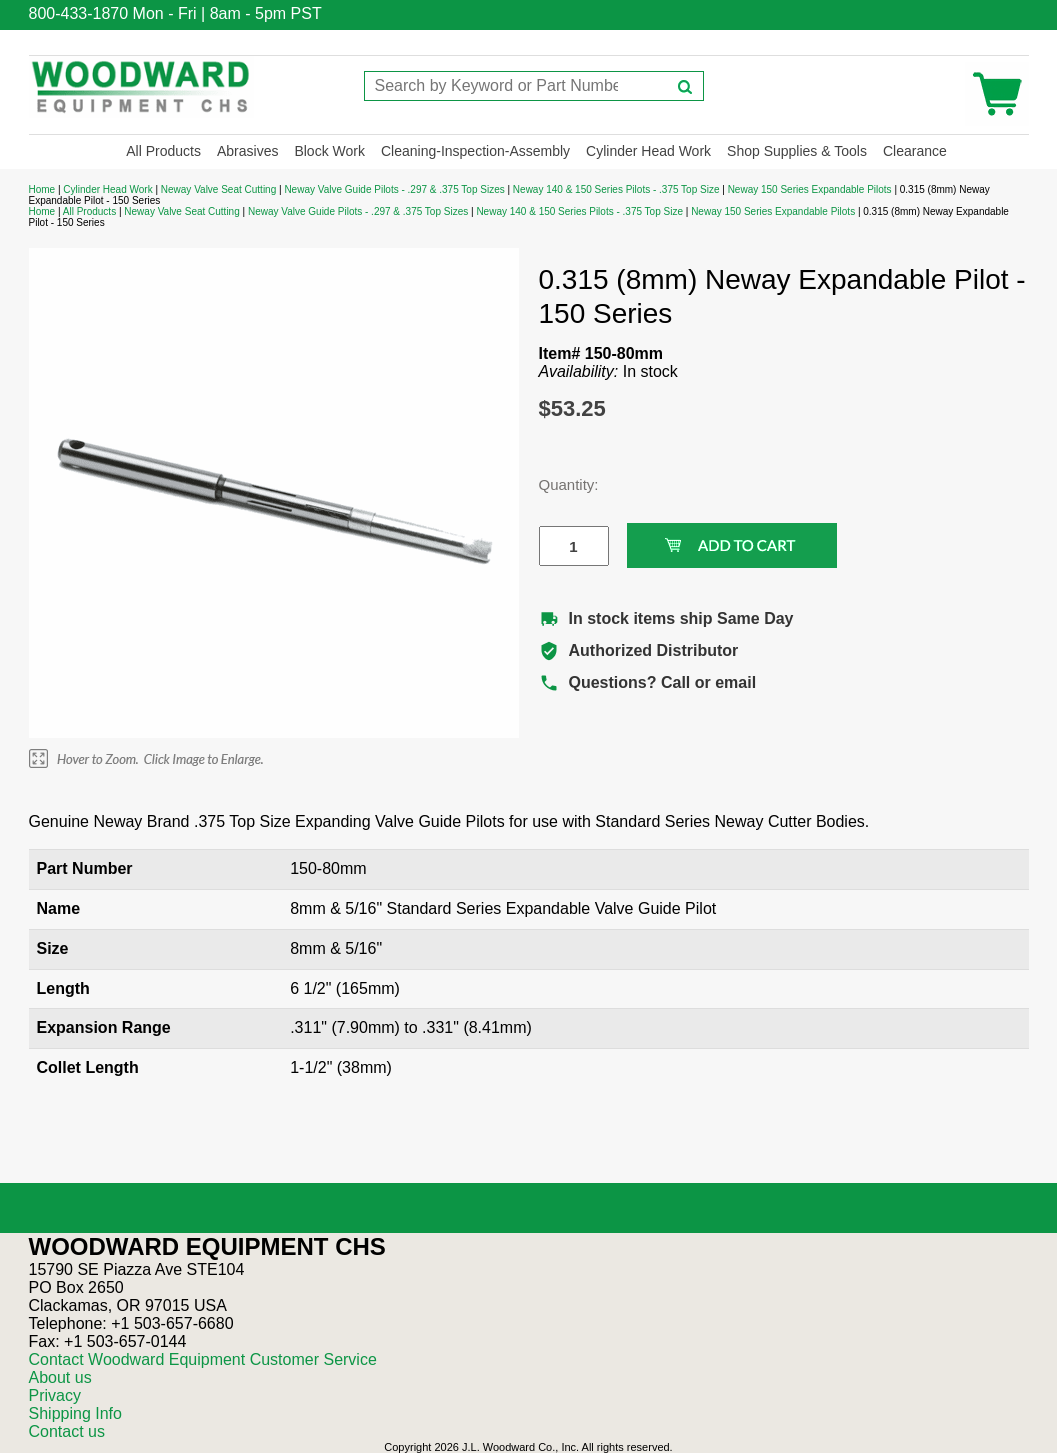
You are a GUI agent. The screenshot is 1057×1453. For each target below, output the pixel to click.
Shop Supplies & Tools (797, 151)
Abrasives (247, 151)
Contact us (67, 1431)
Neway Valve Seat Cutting (218, 189)
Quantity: (559, 484)
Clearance (915, 151)
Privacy (55, 1395)
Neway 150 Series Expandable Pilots (810, 189)
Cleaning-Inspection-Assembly (475, 151)
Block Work (329, 151)
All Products (163, 151)
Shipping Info (75, 1413)
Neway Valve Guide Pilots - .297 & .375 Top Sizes (394, 189)
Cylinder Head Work (648, 151)
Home (42, 189)
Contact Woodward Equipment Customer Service (203, 1359)
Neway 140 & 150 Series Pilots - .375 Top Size (616, 189)
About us (60, 1377)
